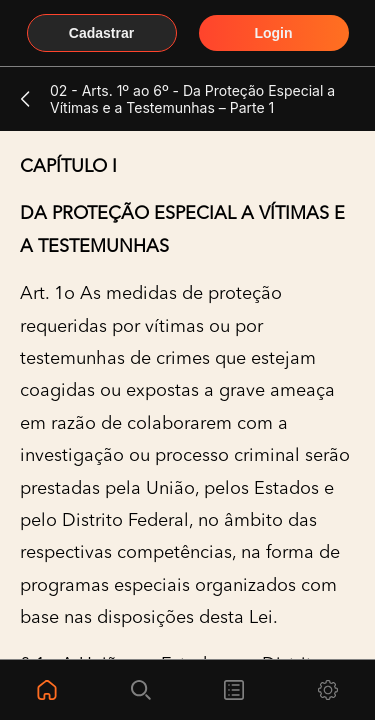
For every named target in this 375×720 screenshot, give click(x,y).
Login (273, 33)
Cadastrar (101, 33)
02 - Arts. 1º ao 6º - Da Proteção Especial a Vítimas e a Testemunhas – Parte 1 (192, 99)
